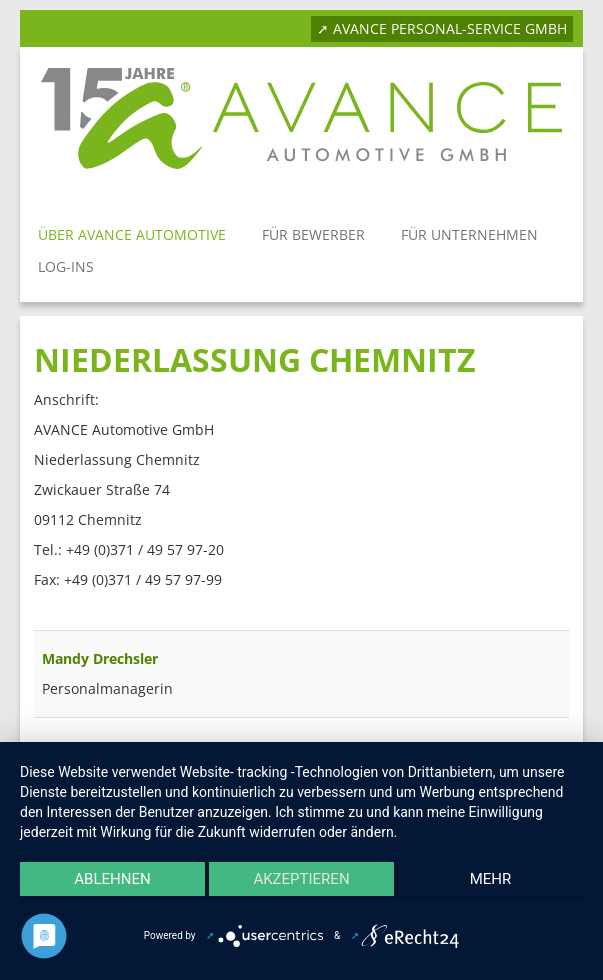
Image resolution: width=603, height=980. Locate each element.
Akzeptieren (301, 879)
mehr (491, 879)
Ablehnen (112, 879)
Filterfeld (34, 610)
